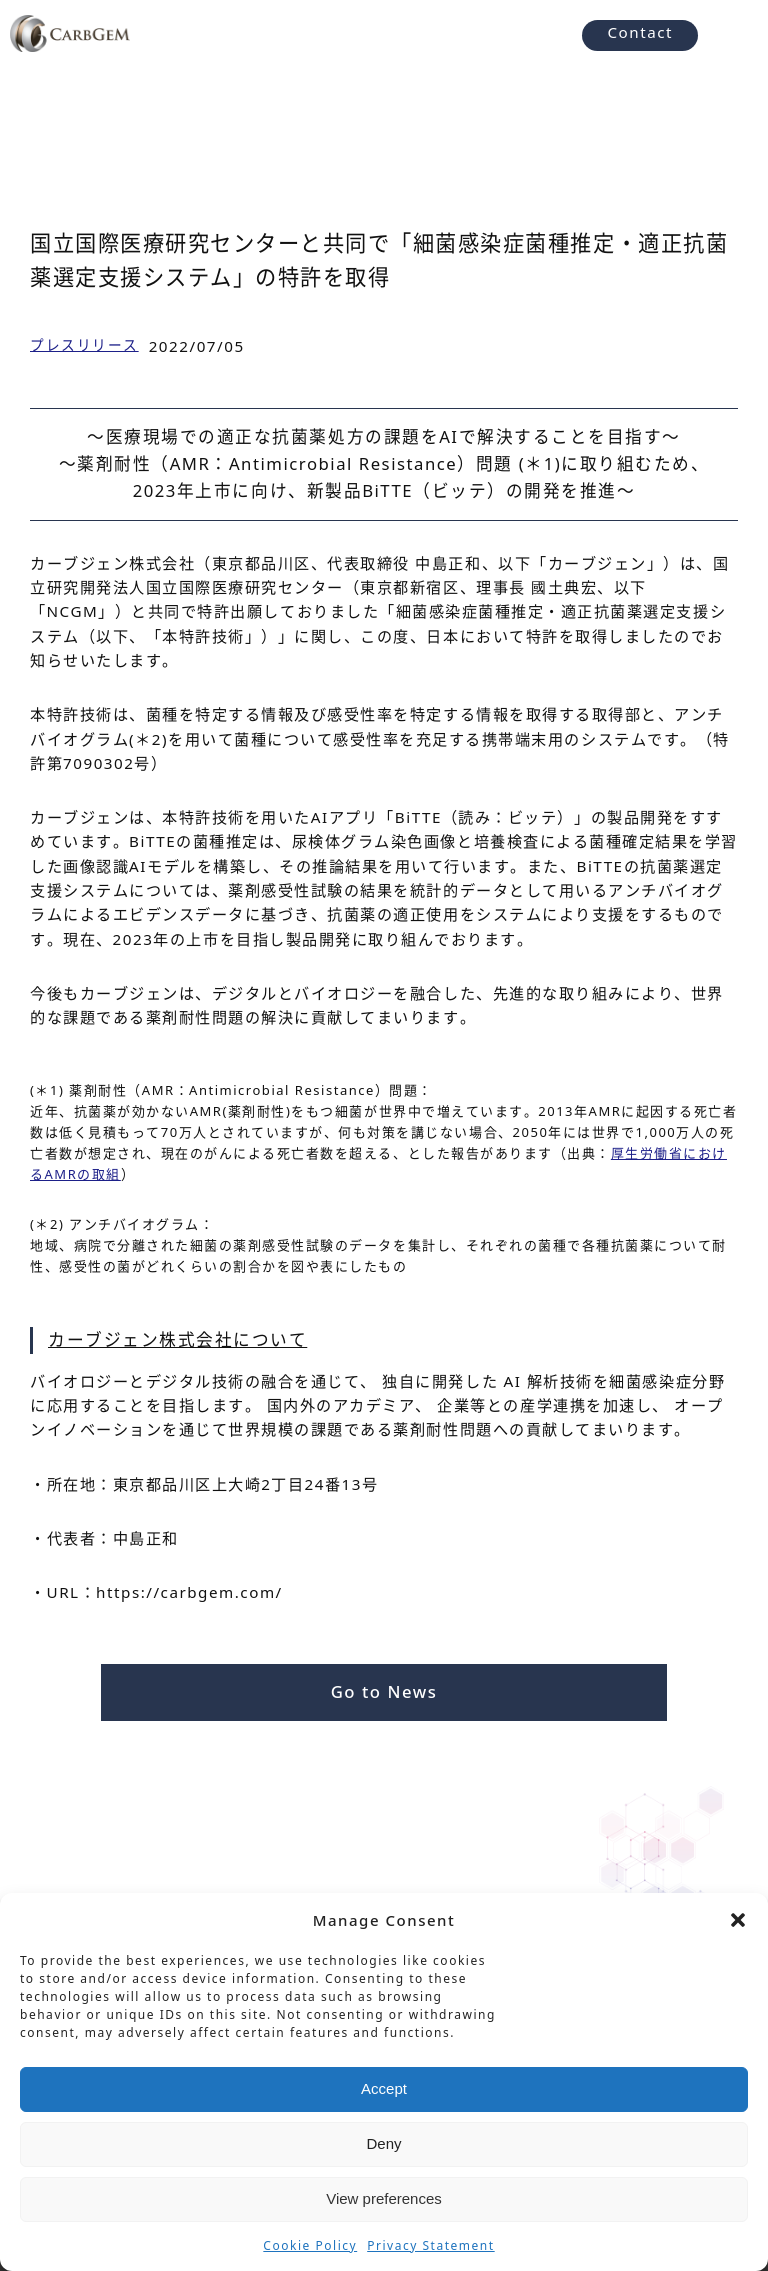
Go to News (384, 1691)
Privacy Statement (430, 2245)
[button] (738, 1920)
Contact (640, 32)
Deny (383, 2143)
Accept (384, 2088)
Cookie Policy (310, 2245)
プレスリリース (84, 344)
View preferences (384, 2198)
